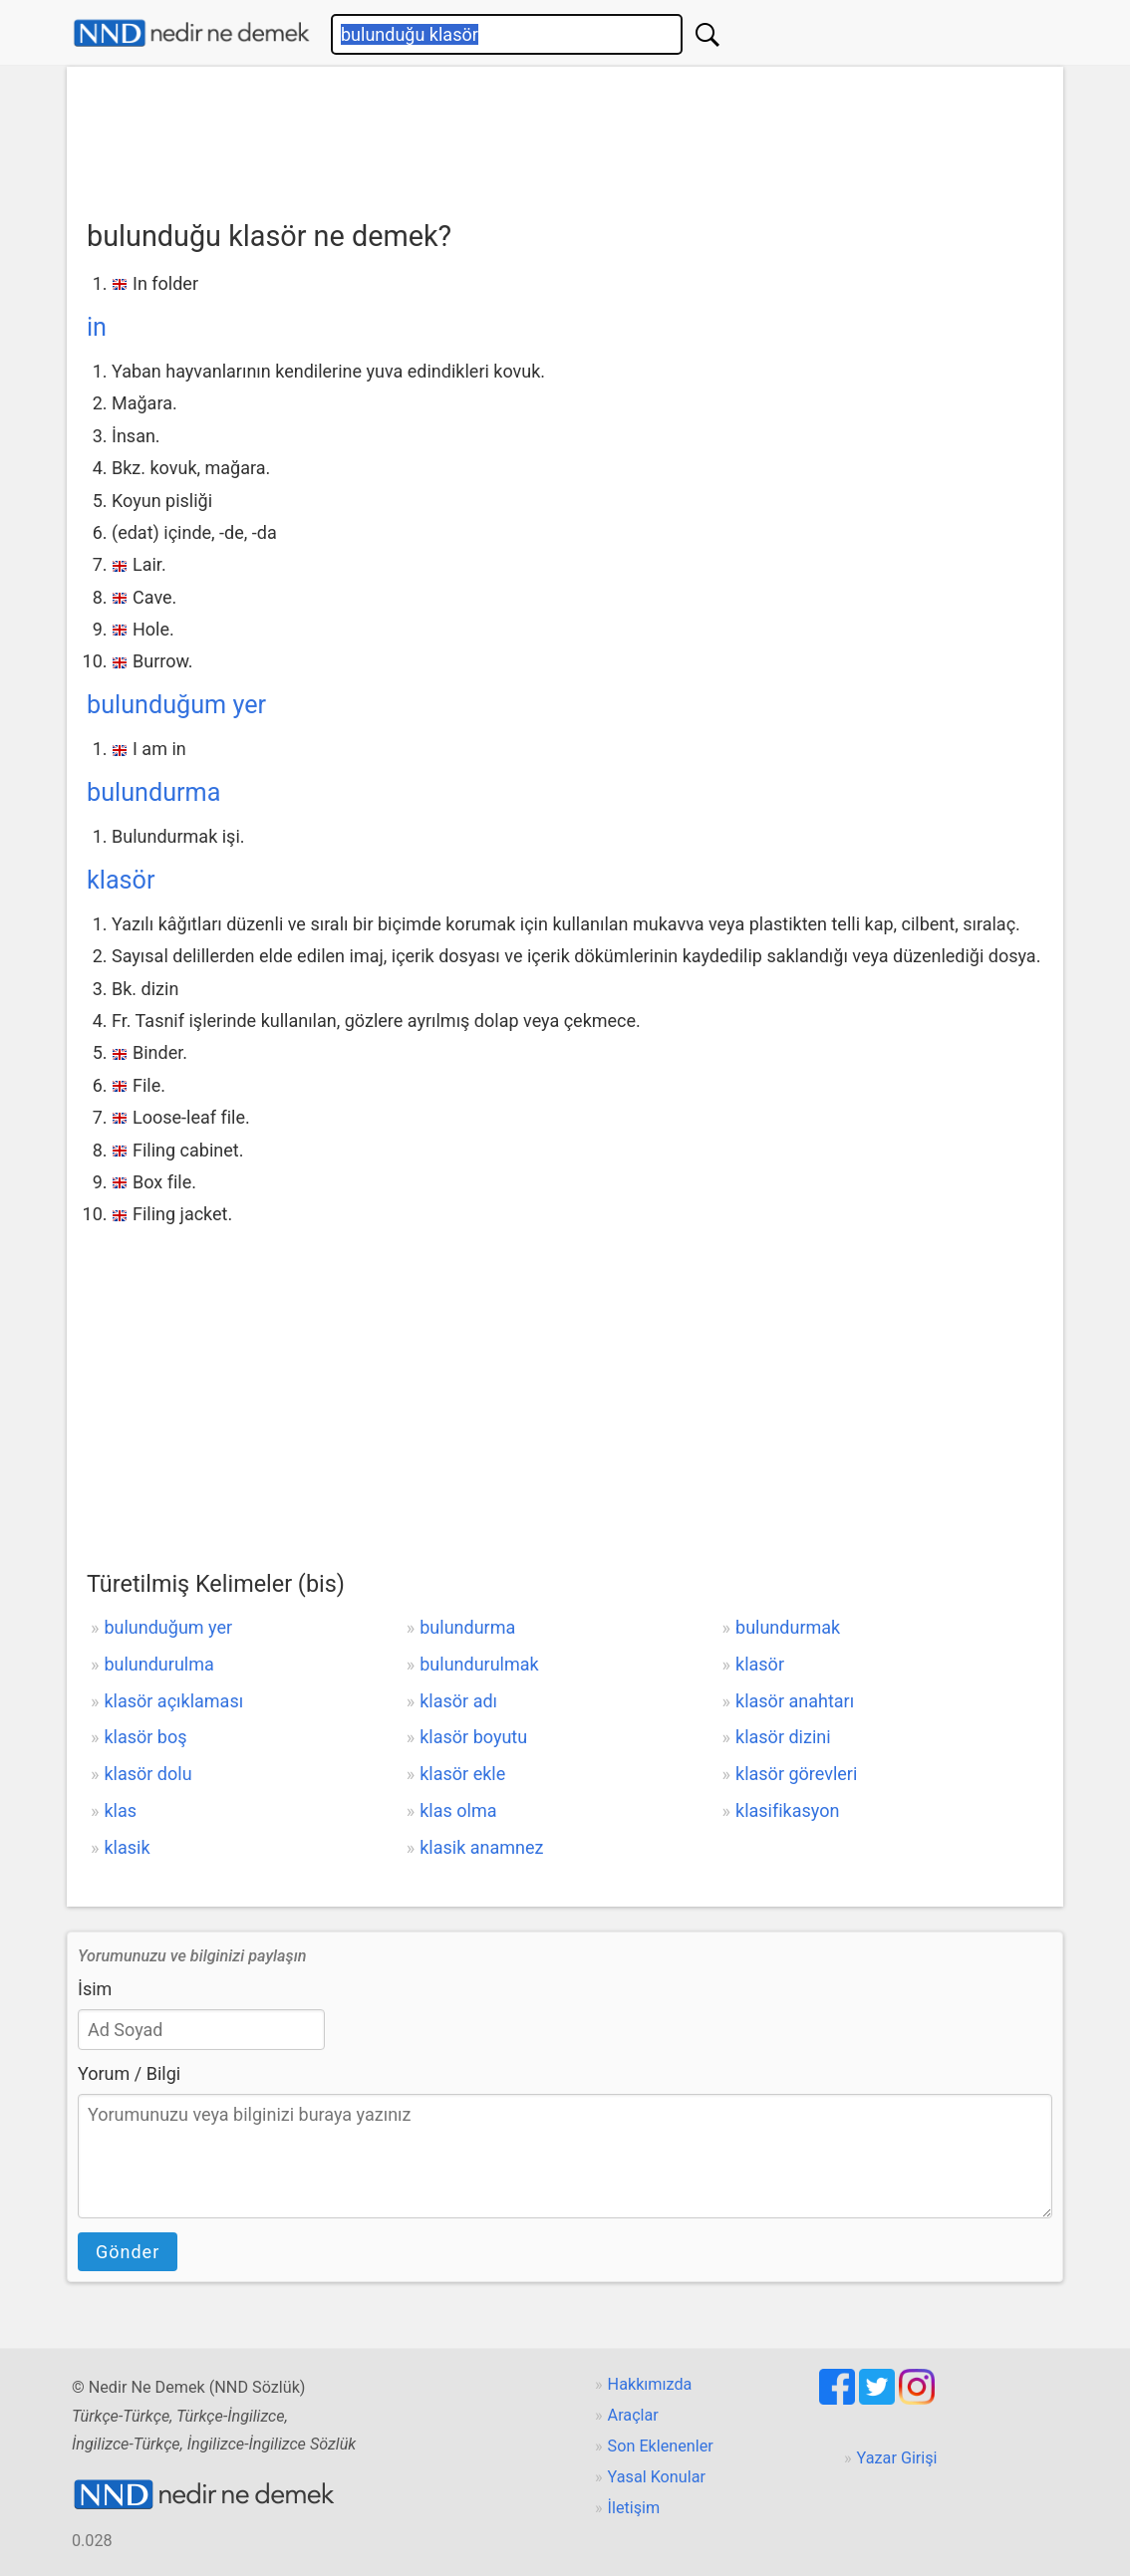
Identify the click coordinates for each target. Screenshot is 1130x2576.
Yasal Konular (657, 2476)
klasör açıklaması (173, 1700)
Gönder (127, 2251)
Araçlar (633, 2415)
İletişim (634, 2507)
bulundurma (153, 792)
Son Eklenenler (660, 2446)
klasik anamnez (481, 1847)
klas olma (458, 1810)
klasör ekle (462, 1773)
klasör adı (458, 1700)
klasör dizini (783, 1736)
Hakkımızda (650, 2384)
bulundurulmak (479, 1664)
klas (120, 1810)
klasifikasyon (787, 1810)
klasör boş (145, 1736)
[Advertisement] (565, 136)
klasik (126, 1847)
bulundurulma (158, 1664)
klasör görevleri (796, 1773)
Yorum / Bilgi (129, 2073)
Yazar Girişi (897, 2457)
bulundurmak (787, 1627)
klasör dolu (147, 1773)
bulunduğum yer (176, 704)
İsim (95, 1988)
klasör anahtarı (794, 1700)
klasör (121, 880)
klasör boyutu (473, 1736)
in (97, 327)
